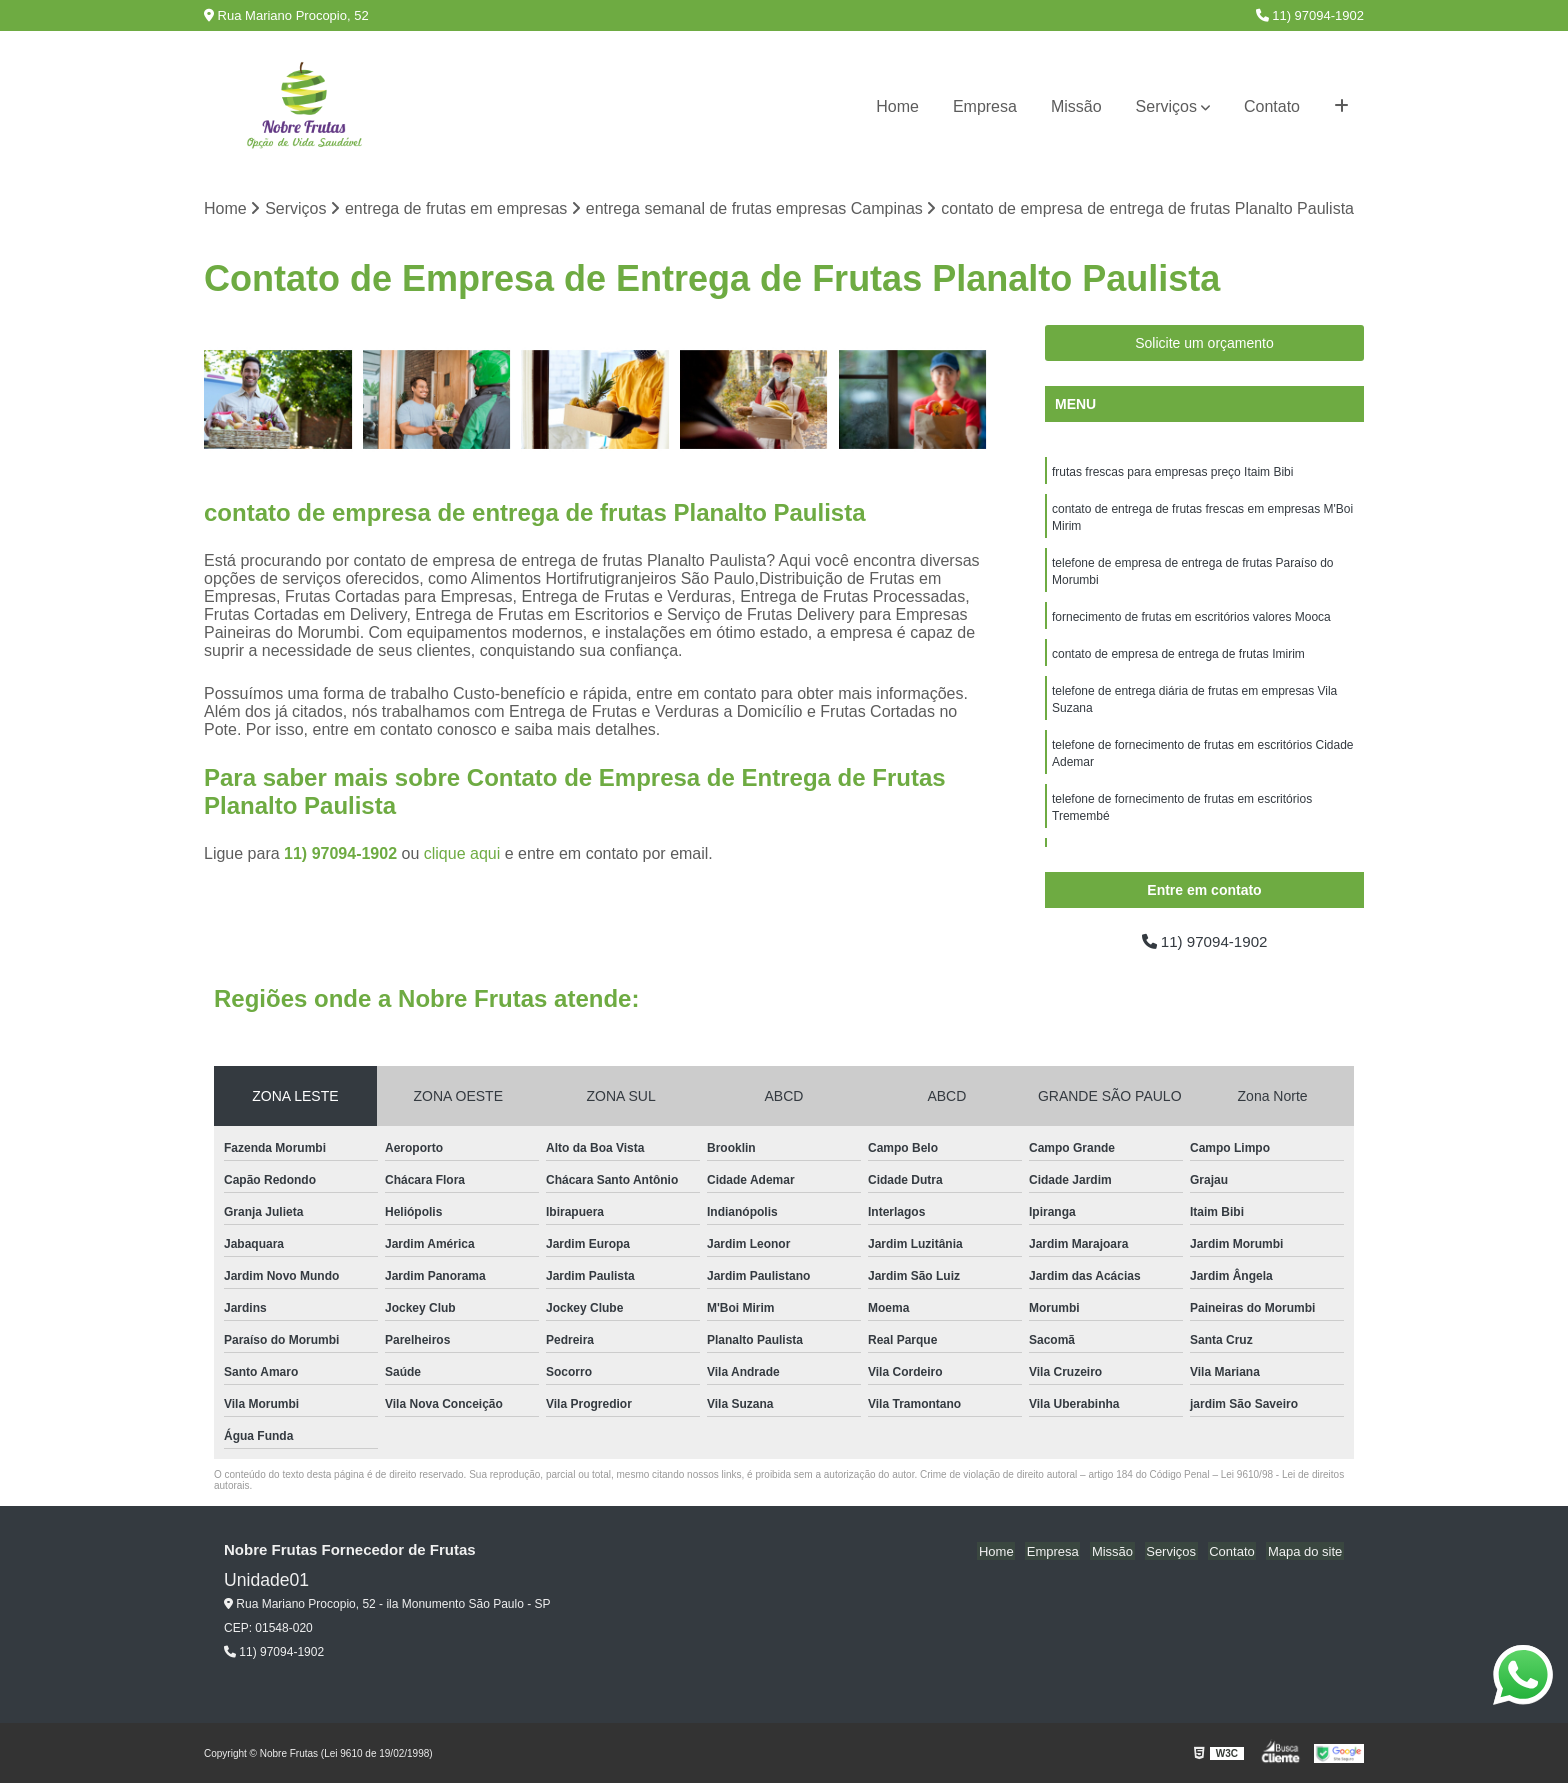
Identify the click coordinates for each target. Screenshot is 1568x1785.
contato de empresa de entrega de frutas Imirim (1178, 661)
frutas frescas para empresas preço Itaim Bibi (1172, 473)
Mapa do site (1306, 1552)
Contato (1272, 106)
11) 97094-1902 (1310, 15)
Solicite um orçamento (1204, 344)
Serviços (1166, 106)
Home (897, 106)
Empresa (985, 106)
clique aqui (462, 854)
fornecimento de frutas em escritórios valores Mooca (1191, 623)
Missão (1076, 106)
